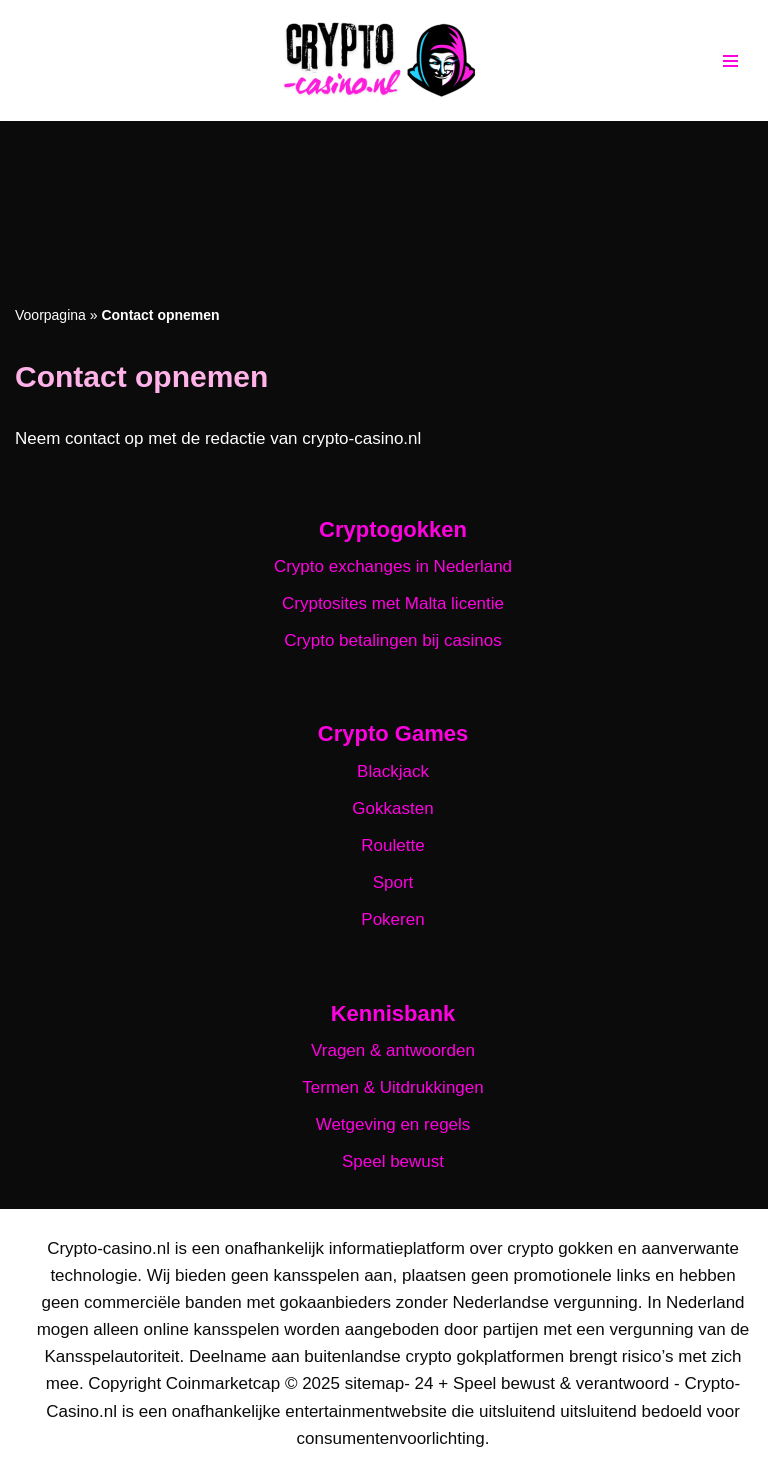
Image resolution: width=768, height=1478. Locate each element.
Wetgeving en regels (393, 1124)
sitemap (375, 1383)
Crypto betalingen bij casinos (392, 640)
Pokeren (392, 919)
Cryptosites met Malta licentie (393, 603)
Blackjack (393, 771)
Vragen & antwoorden (393, 1050)
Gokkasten (392, 808)
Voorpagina (50, 315)
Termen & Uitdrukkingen (392, 1087)
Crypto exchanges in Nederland (393, 566)
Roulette (392, 845)
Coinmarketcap (223, 1383)
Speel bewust (393, 1161)
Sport (393, 882)
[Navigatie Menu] (730, 61)
